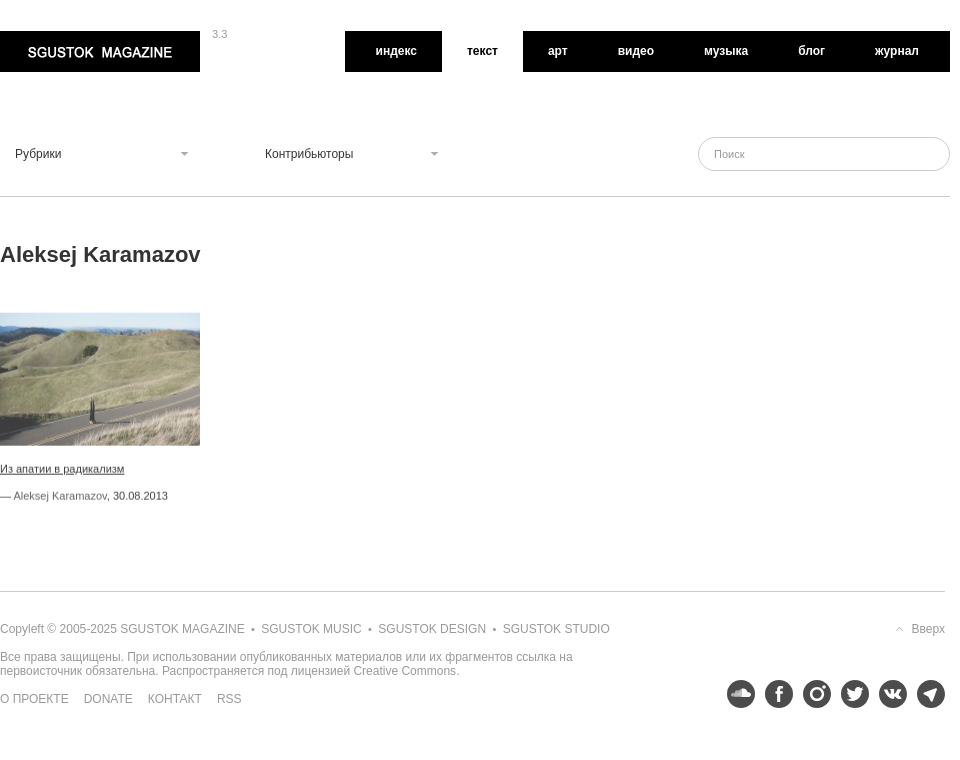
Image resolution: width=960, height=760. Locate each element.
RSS (229, 699)
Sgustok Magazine (100, 51)
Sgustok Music (311, 629)
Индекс (396, 51)
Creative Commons (404, 671)
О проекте (34, 699)
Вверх (928, 629)
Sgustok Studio (556, 629)
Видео (636, 51)
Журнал (897, 51)
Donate (108, 699)
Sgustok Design (432, 629)
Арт (558, 51)
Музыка (726, 51)
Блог (811, 51)
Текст (482, 51)
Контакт (175, 699)
